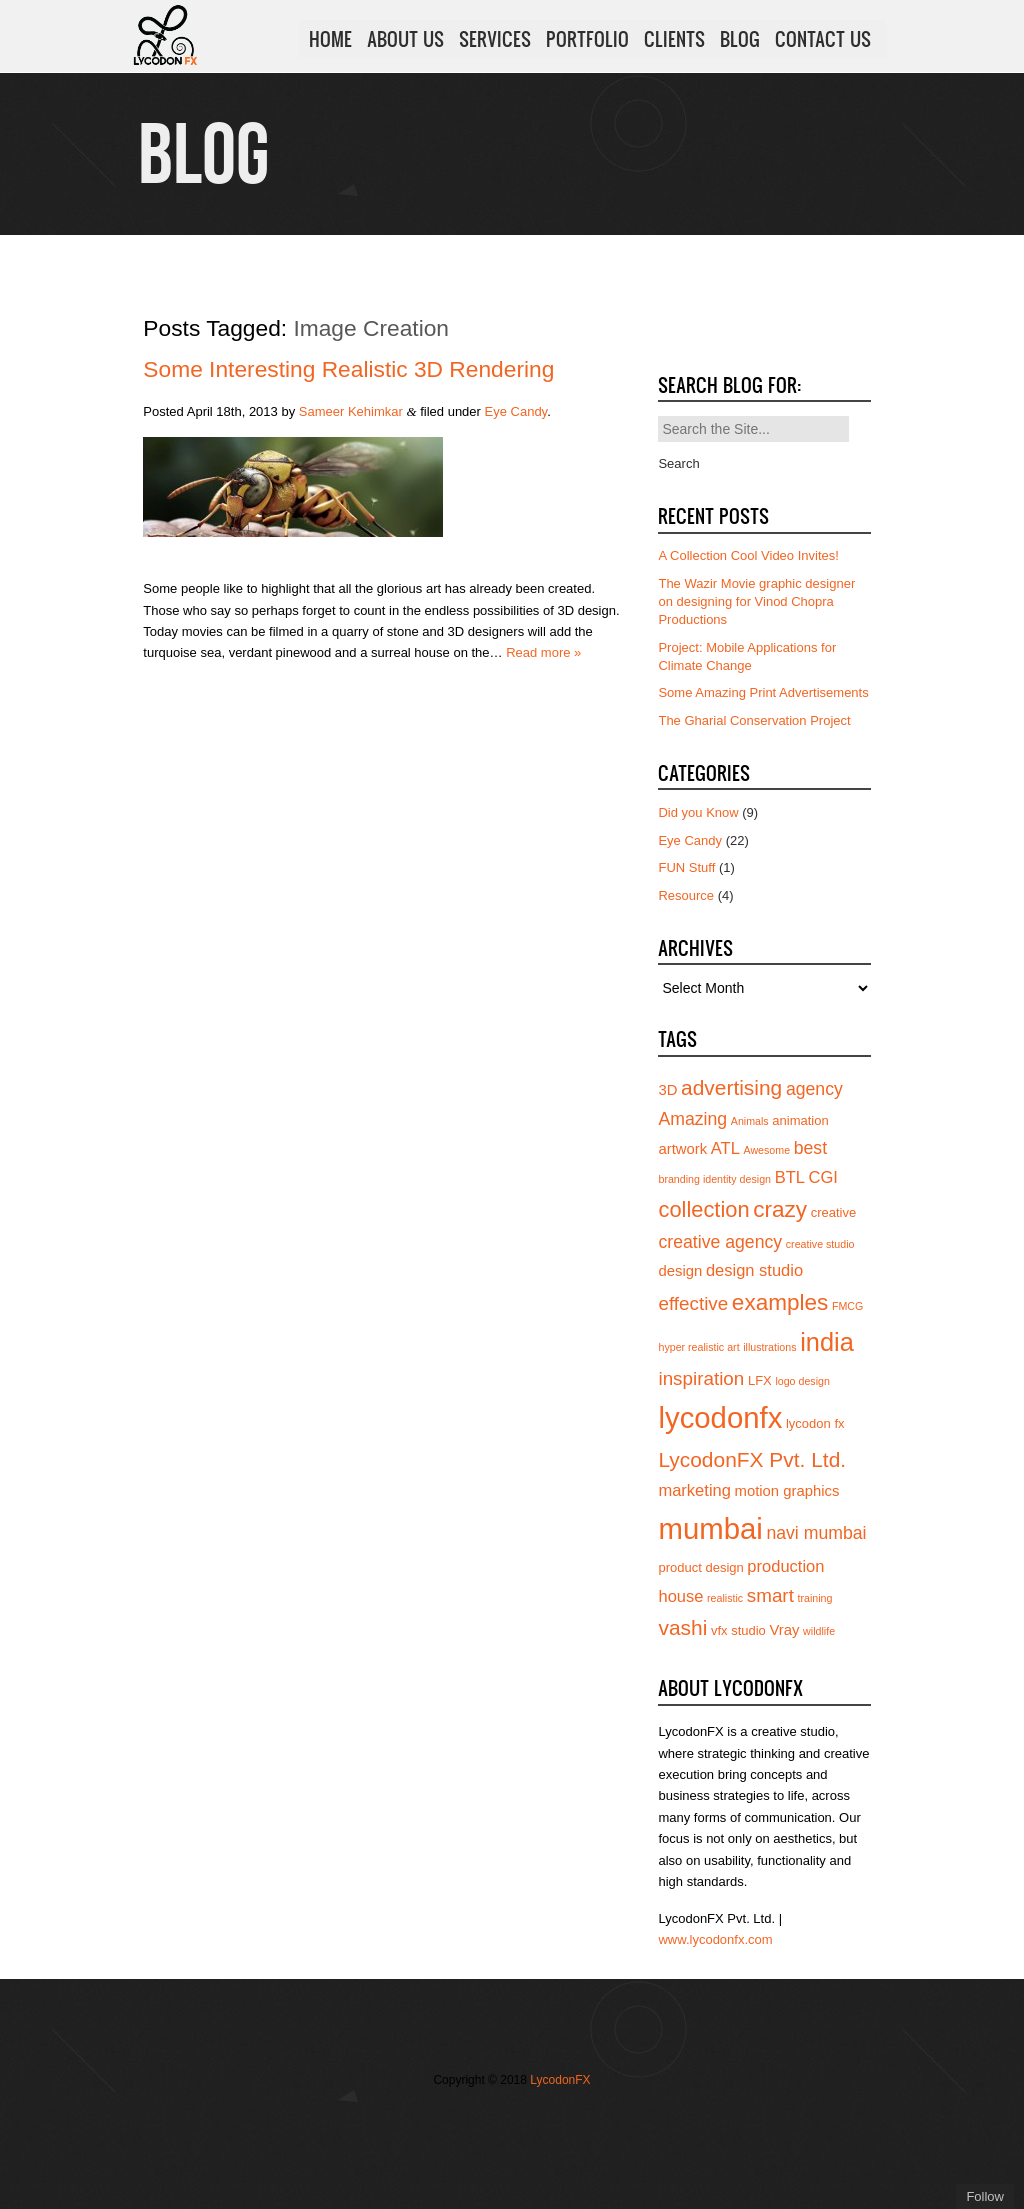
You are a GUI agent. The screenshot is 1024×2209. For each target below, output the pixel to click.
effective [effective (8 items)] (693, 1303)
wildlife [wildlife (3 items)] (819, 1631)
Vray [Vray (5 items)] (784, 1630)
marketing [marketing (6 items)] (694, 1490)
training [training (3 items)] (815, 1598)
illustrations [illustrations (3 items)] (769, 1347)
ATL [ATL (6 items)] (725, 1148)
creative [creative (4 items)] (834, 1212)
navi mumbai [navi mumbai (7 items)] (816, 1533)
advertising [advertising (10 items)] (731, 1087)
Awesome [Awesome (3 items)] (766, 1150)
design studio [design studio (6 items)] (754, 1270)
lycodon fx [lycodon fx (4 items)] (815, 1423)
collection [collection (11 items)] (703, 1209)
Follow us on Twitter (440, 2121)
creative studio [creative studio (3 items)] (820, 1244)
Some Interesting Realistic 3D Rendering (348, 369)
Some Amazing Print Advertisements (763, 692)
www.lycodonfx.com (715, 1939)
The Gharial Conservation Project (754, 720)
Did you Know (698, 812)
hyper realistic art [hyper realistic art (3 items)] (698, 1347)
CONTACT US (823, 39)
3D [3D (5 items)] (667, 1090)
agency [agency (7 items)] (814, 1089)
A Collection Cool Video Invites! (748, 555)
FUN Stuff (686, 867)
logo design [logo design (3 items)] (802, 1381)
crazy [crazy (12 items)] (780, 1209)
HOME (330, 39)
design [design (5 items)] (680, 1271)
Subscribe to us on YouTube (560, 2121)
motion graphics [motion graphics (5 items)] (787, 1491)
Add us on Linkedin (530, 2121)
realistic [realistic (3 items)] (725, 1598)
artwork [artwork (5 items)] (682, 1149)
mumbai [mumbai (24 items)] (710, 1528)
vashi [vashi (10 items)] (682, 1627)
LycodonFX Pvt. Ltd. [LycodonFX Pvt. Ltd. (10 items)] (752, 1459)
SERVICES (495, 39)
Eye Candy (516, 411)
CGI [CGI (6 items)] (823, 1177)
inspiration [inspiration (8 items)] (701, 1378)
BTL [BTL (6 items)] (790, 1177)
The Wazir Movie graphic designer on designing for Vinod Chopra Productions (756, 601)
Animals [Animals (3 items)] (750, 1121)
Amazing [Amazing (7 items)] (692, 1119)
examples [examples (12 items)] (780, 1302)
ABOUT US (405, 39)
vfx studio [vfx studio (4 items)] (738, 1630)
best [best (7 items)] (810, 1148)
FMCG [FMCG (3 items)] (847, 1306)
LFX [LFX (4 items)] (760, 1380)
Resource (686, 895)
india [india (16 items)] (827, 1342)
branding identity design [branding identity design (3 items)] (714, 1179)
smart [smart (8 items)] (770, 1595)
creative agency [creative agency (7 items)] (720, 1242)
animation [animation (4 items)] (800, 1120)
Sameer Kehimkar (351, 411)
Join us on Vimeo (500, 2121)
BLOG (740, 39)
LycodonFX (560, 2080)
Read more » (543, 652)
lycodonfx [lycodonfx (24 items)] (720, 1417)
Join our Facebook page (470, 2121)
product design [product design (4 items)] (700, 1567)
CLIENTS (674, 39)
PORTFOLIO (587, 39)
